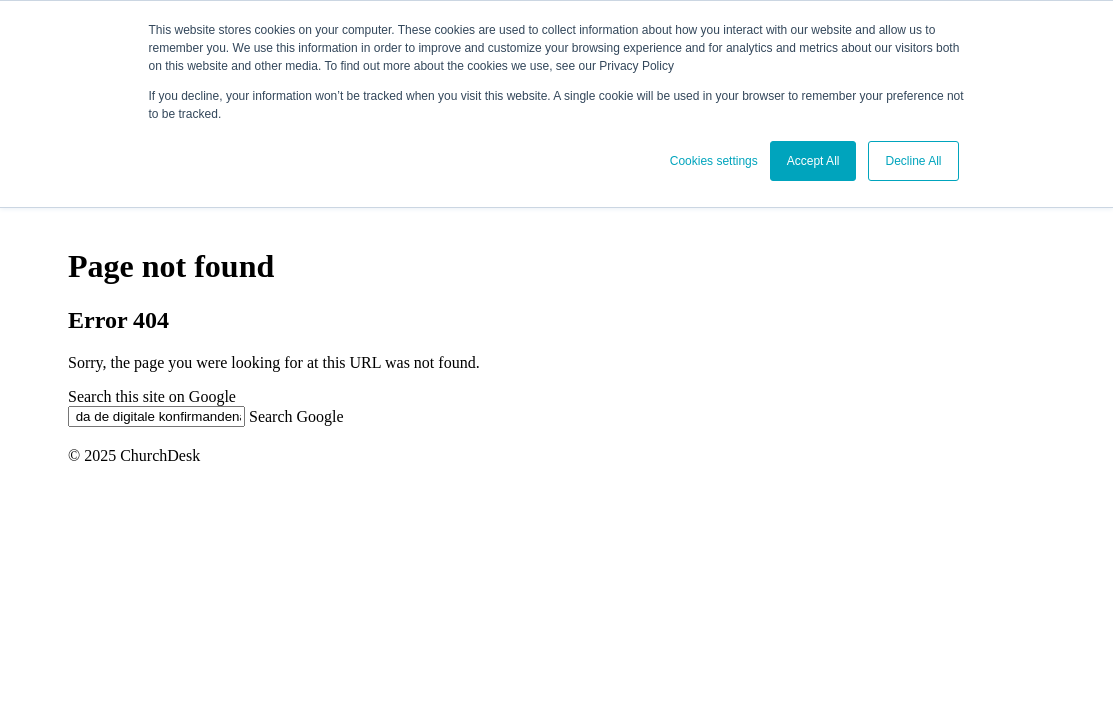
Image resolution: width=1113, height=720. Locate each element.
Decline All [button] (913, 161)
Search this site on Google (152, 396)
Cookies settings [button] (714, 161)
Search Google (296, 415)
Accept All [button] (813, 161)
